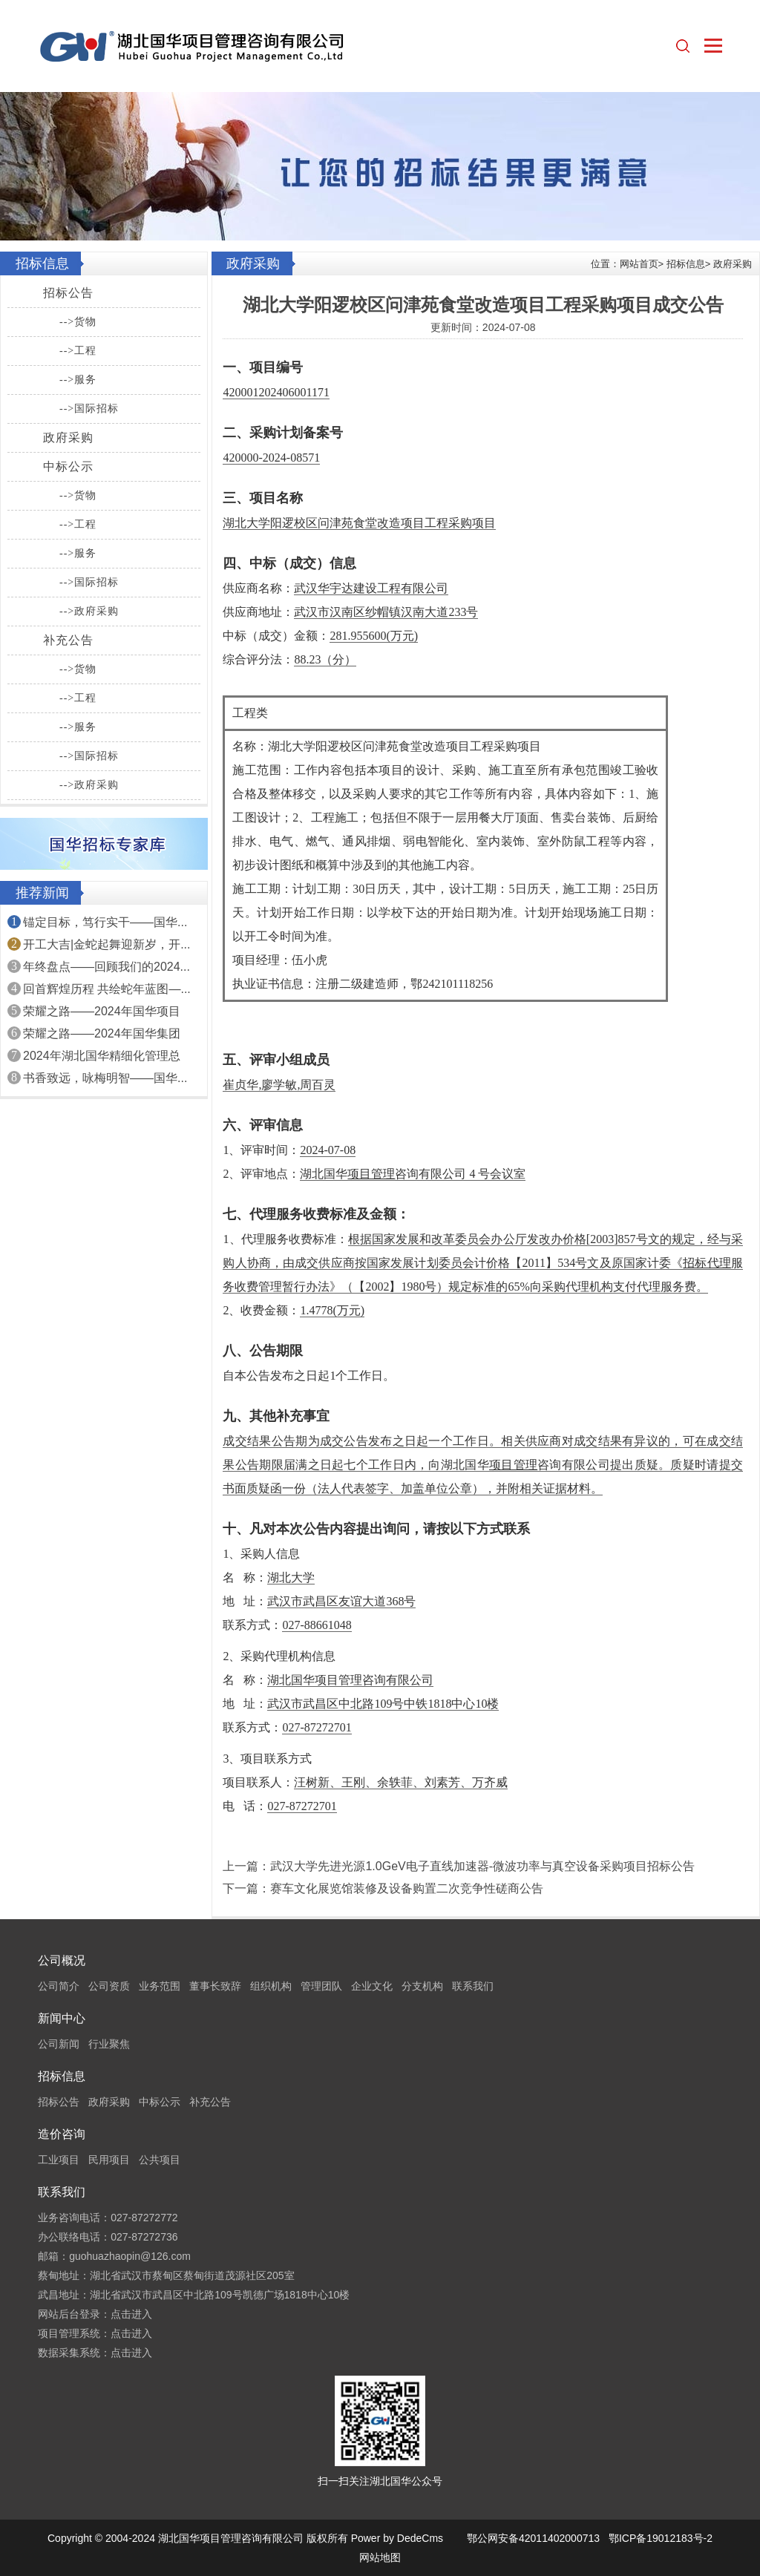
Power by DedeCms (397, 2538)
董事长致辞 (215, 1986)
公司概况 (61, 1960)
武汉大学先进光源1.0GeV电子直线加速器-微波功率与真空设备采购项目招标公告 (482, 1866)
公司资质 (109, 1986)
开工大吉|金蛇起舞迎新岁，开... (107, 944)
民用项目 (109, 2160)
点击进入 (131, 2314)
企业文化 (372, 1986)
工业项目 (58, 2160)
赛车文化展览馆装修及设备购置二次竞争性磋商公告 (406, 1888)
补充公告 (68, 640)
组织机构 (271, 1986)
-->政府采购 (89, 611)
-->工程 (77, 350)
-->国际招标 (89, 408)
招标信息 (685, 263)
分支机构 (422, 1986)
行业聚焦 (109, 2044)
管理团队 (321, 1986)
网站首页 (639, 263)
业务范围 (159, 1986)
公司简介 (58, 1986)
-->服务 (77, 379)
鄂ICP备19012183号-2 (660, 2538)
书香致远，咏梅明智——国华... (105, 1078)
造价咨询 (61, 2134)
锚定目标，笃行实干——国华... (105, 922)
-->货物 (77, 321)
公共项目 (159, 2160)
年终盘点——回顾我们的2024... (106, 966)
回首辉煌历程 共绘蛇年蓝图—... (107, 989)
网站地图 (380, 2557)
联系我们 (473, 1986)
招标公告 (68, 292)
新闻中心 (61, 2018)
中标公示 (68, 466)
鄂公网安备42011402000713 (533, 2538)
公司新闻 (58, 2044)
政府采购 (68, 437)
